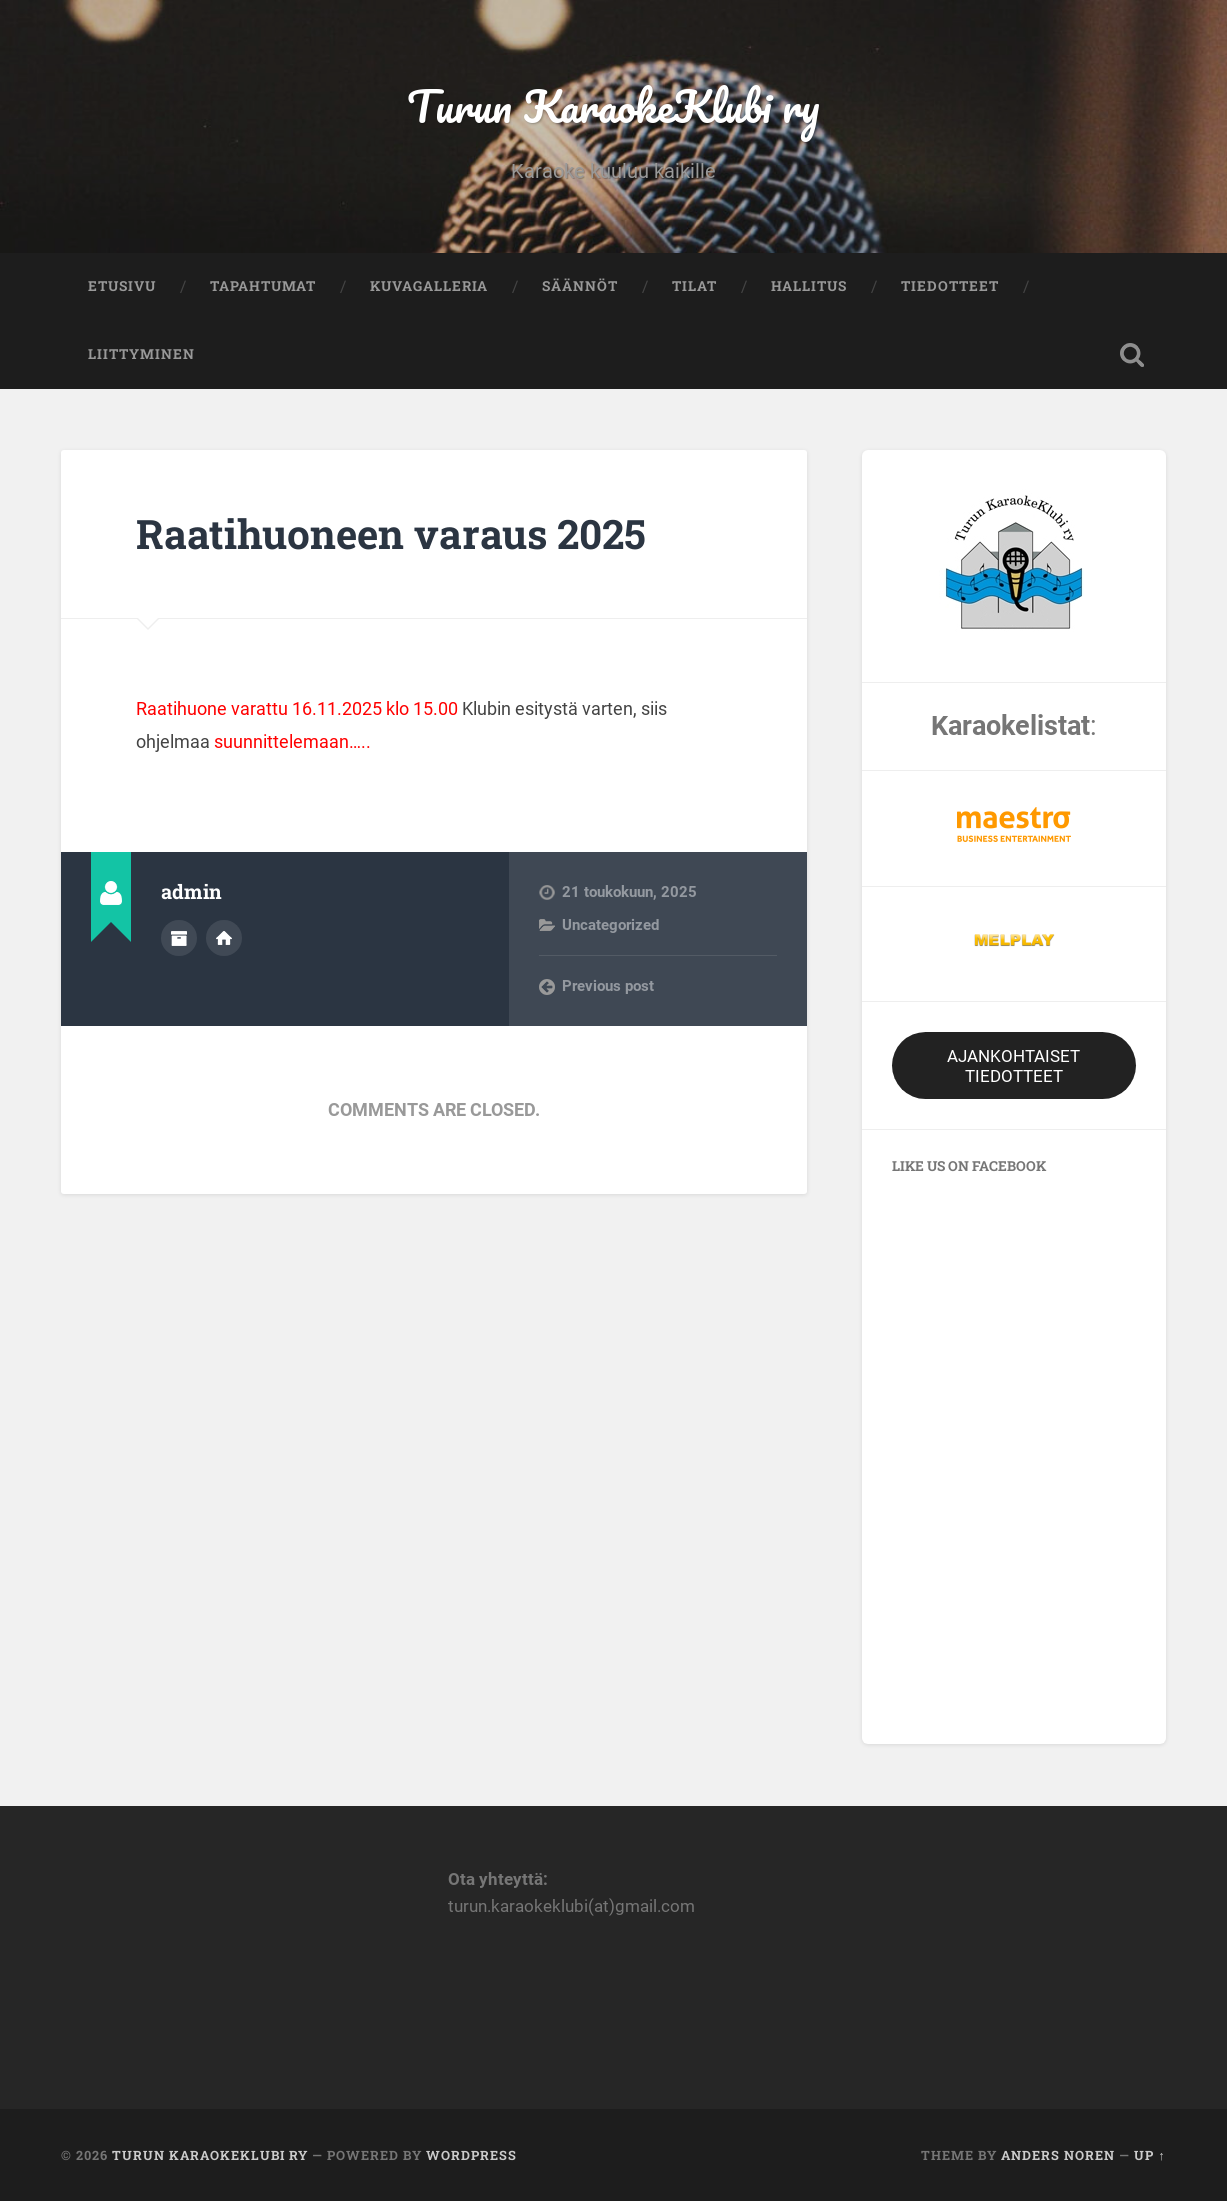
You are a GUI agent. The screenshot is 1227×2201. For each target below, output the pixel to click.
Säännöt (580, 286)
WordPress (471, 2155)
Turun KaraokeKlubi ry (613, 105)
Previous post (608, 986)
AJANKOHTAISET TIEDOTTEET (1013, 1066)
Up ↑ (1149, 2155)
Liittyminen (141, 354)
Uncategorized (610, 925)
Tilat (694, 286)
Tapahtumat (263, 286)
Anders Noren (1058, 2155)
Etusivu (122, 286)
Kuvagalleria (429, 286)
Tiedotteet (950, 286)
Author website (224, 938)
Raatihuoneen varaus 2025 (391, 533)
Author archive (179, 938)
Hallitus (809, 286)
